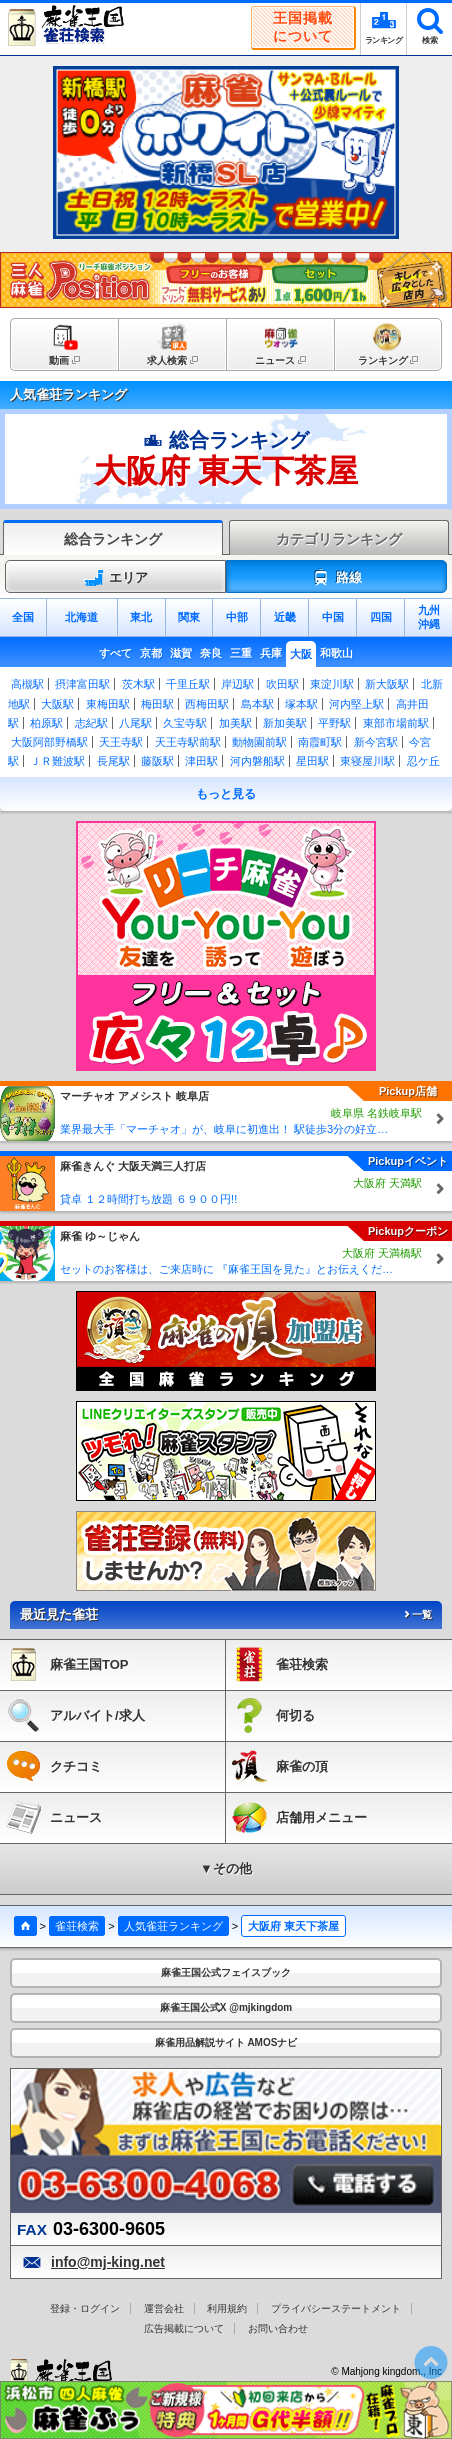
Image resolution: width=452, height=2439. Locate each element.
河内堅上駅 (356, 704)
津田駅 (201, 761)
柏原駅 (46, 723)
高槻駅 (27, 684)
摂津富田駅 (82, 684)
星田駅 (312, 761)
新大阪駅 (387, 684)
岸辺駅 (237, 684)
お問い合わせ (278, 2328)
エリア (116, 578)
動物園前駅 (259, 742)
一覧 (417, 1614)
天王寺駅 (121, 742)
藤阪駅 (157, 761)
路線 (336, 578)
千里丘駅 (188, 684)
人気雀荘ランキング (173, 1926)
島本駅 (257, 704)
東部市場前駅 (396, 723)
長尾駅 (113, 761)
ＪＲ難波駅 (57, 761)
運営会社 (164, 2308)
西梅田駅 (207, 704)
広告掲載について (184, 2328)
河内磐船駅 (257, 761)
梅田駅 (157, 704)
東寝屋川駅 (367, 761)
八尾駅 (135, 723)
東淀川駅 (332, 684)
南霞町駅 (320, 742)
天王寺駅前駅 (188, 742)
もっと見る (226, 794)
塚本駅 (301, 704)
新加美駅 (285, 723)
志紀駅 (91, 723)
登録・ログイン (85, 2308)
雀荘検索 (77, 1926)
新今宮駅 (376, 742)
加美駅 (235, 723)
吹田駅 (282, 684)
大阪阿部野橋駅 (49, 742)
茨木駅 (138, 684)
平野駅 (334, 723)
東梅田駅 (108, 704)
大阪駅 (57, 704)
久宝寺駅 (185, 723)
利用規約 (227, 2308)
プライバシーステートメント (336, 2308)
